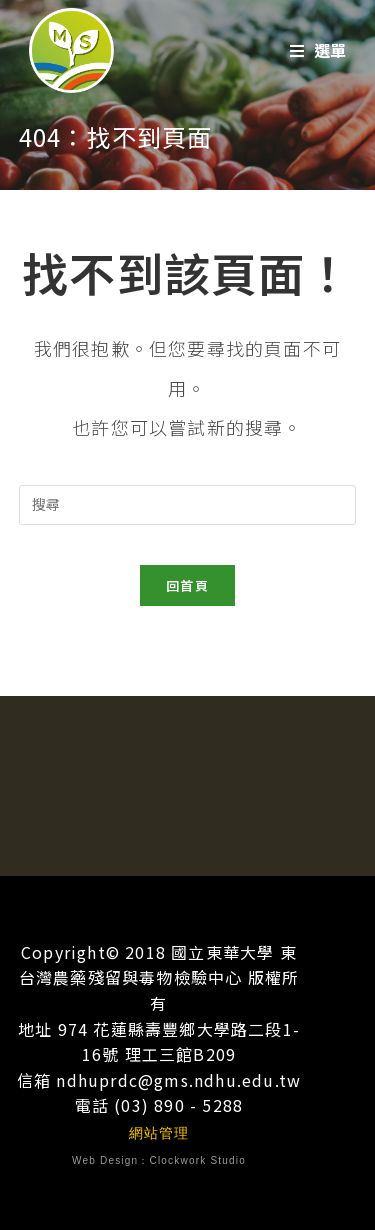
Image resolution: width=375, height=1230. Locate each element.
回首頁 (187, 585)
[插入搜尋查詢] (188, 505)
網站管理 (159, 1133)
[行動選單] (318, 50)
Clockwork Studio (198, 1160)
